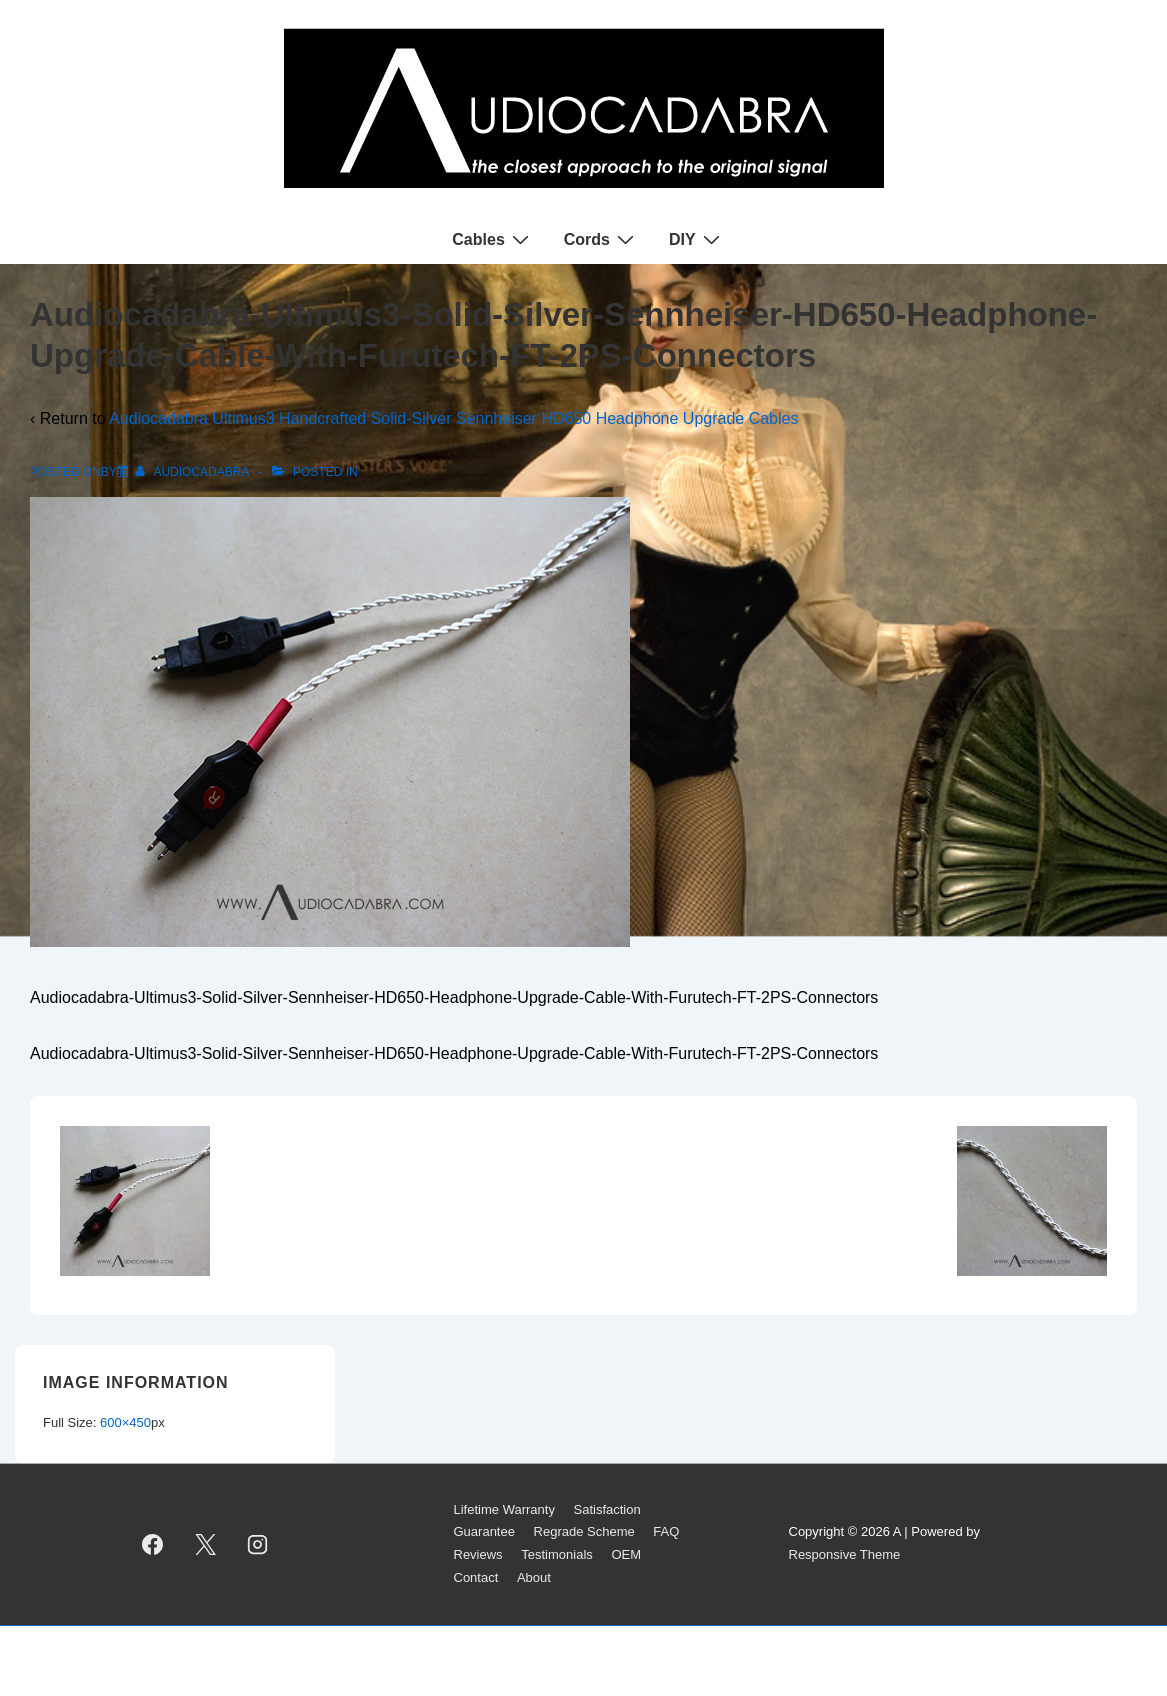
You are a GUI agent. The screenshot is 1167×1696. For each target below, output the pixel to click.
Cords (601, 239)
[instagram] (258, 1544)
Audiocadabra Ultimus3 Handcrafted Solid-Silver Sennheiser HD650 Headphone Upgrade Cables (453, 418)
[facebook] (153, 1544)
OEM (626, 1554)
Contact (476, 1577)
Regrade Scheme (584, 1531)
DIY (697, 239)
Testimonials (557, 1554)
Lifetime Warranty (504, 1509)
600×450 (125, 1422)
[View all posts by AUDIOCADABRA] (194, 472)
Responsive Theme (845, 1554)
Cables (492, 239)
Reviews (478, 1554)
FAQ (666, 1531)
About (534, 1577)
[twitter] (205, 1544)
